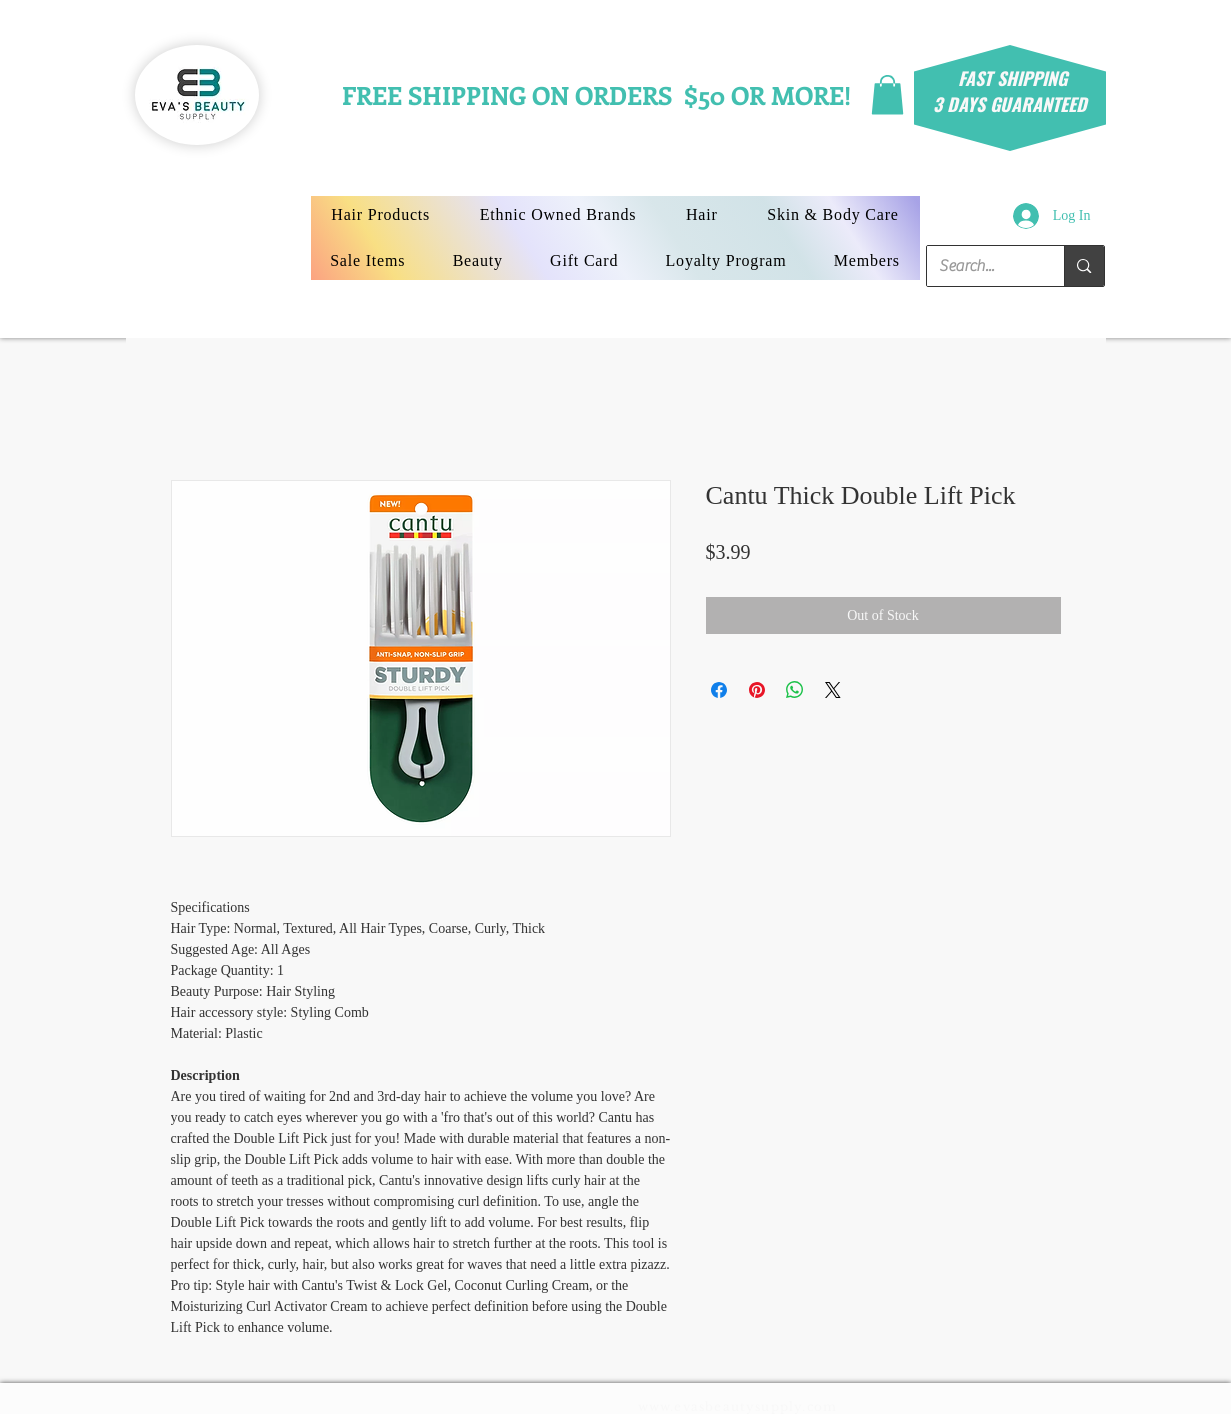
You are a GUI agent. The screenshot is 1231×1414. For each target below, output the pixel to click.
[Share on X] (833, 690)
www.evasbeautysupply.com (738, 1406)
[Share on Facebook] (719, 690)
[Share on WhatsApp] (795, 690)
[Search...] (981, 266)
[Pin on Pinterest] (757, 690)
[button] (887, 94)
